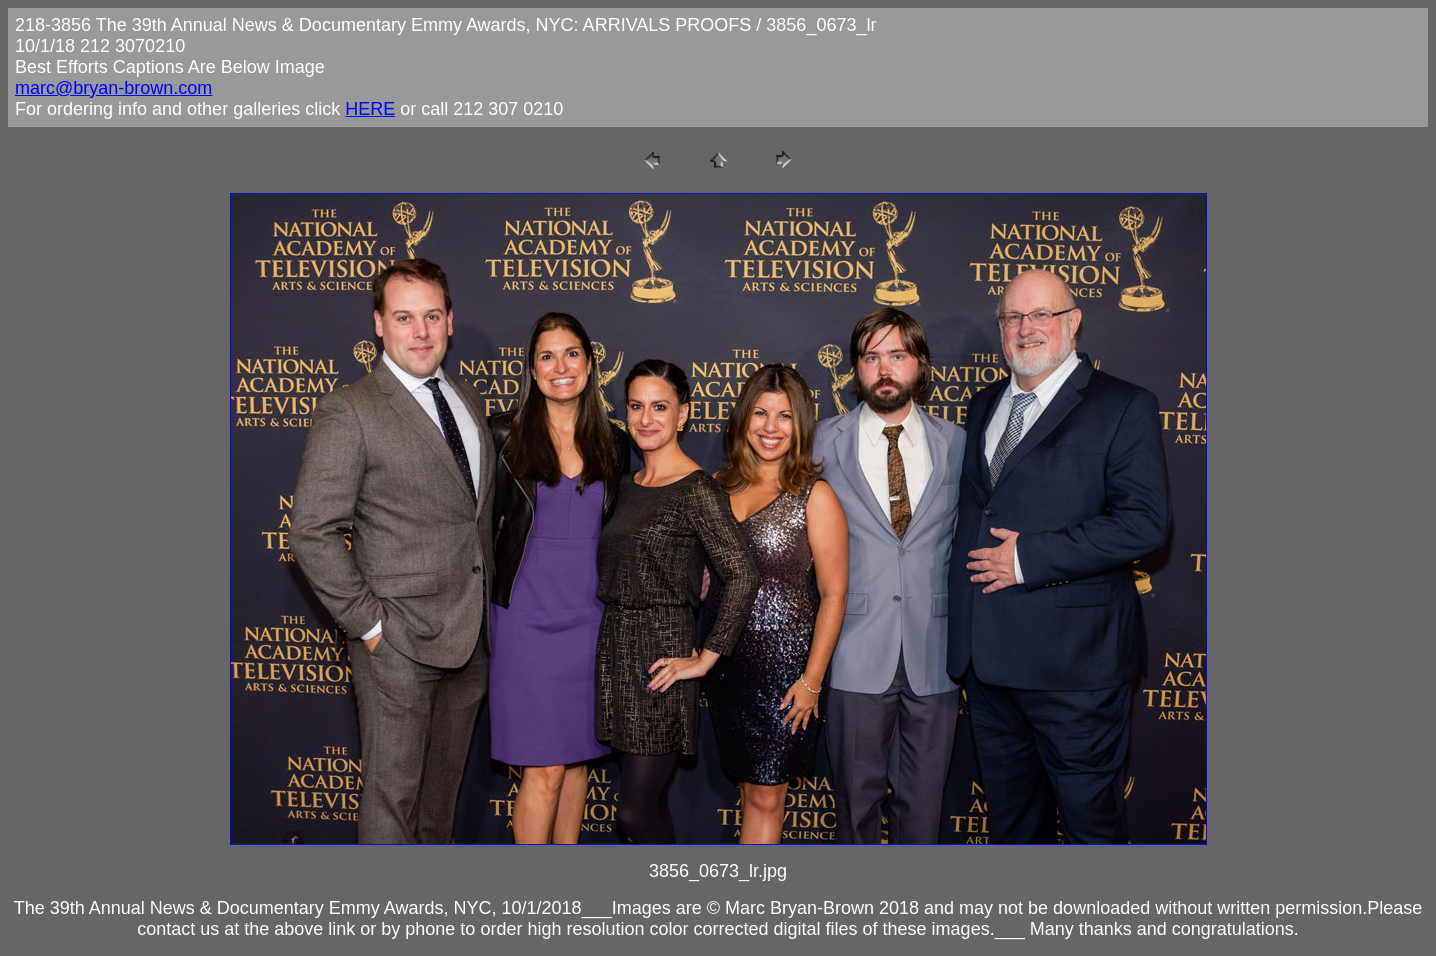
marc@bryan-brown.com (113, 88)
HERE (370, 109)
